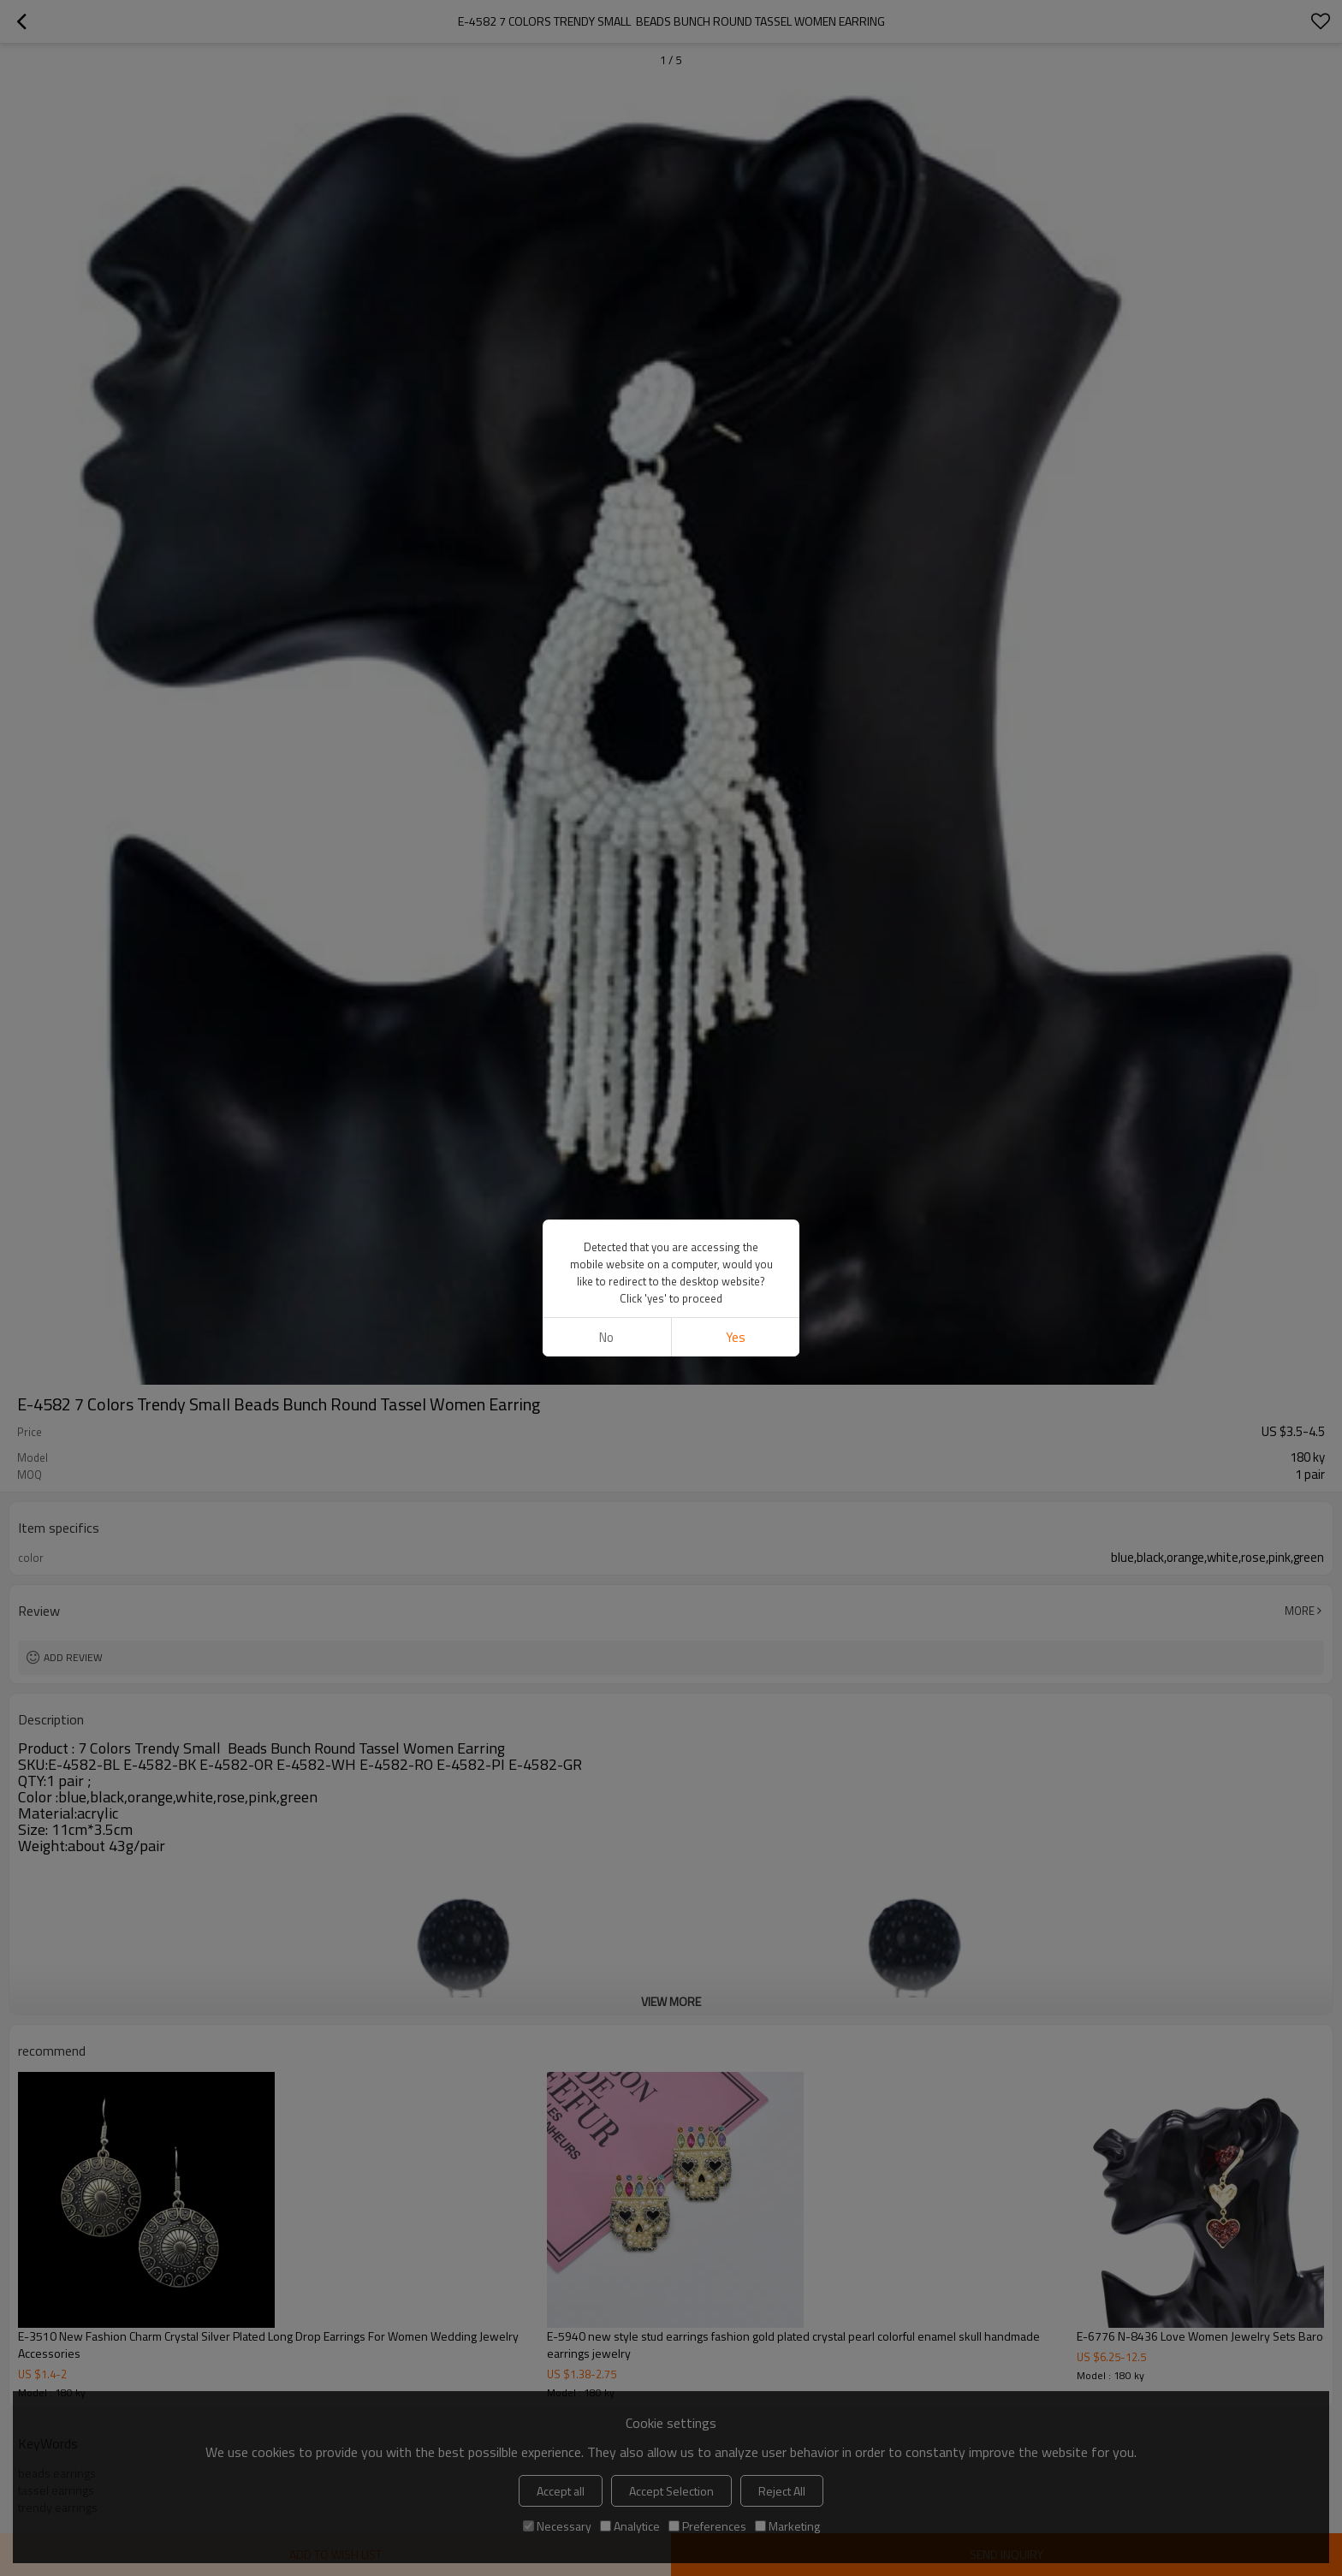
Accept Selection (671, 2491)
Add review (73, 1657)
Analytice (630, 2526)
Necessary (557, 2526)
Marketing (787, 2526)
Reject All (781, 2491)
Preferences (707, 2526)
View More (671, 2001)
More (1300, 1610)
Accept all (561, 2491)
